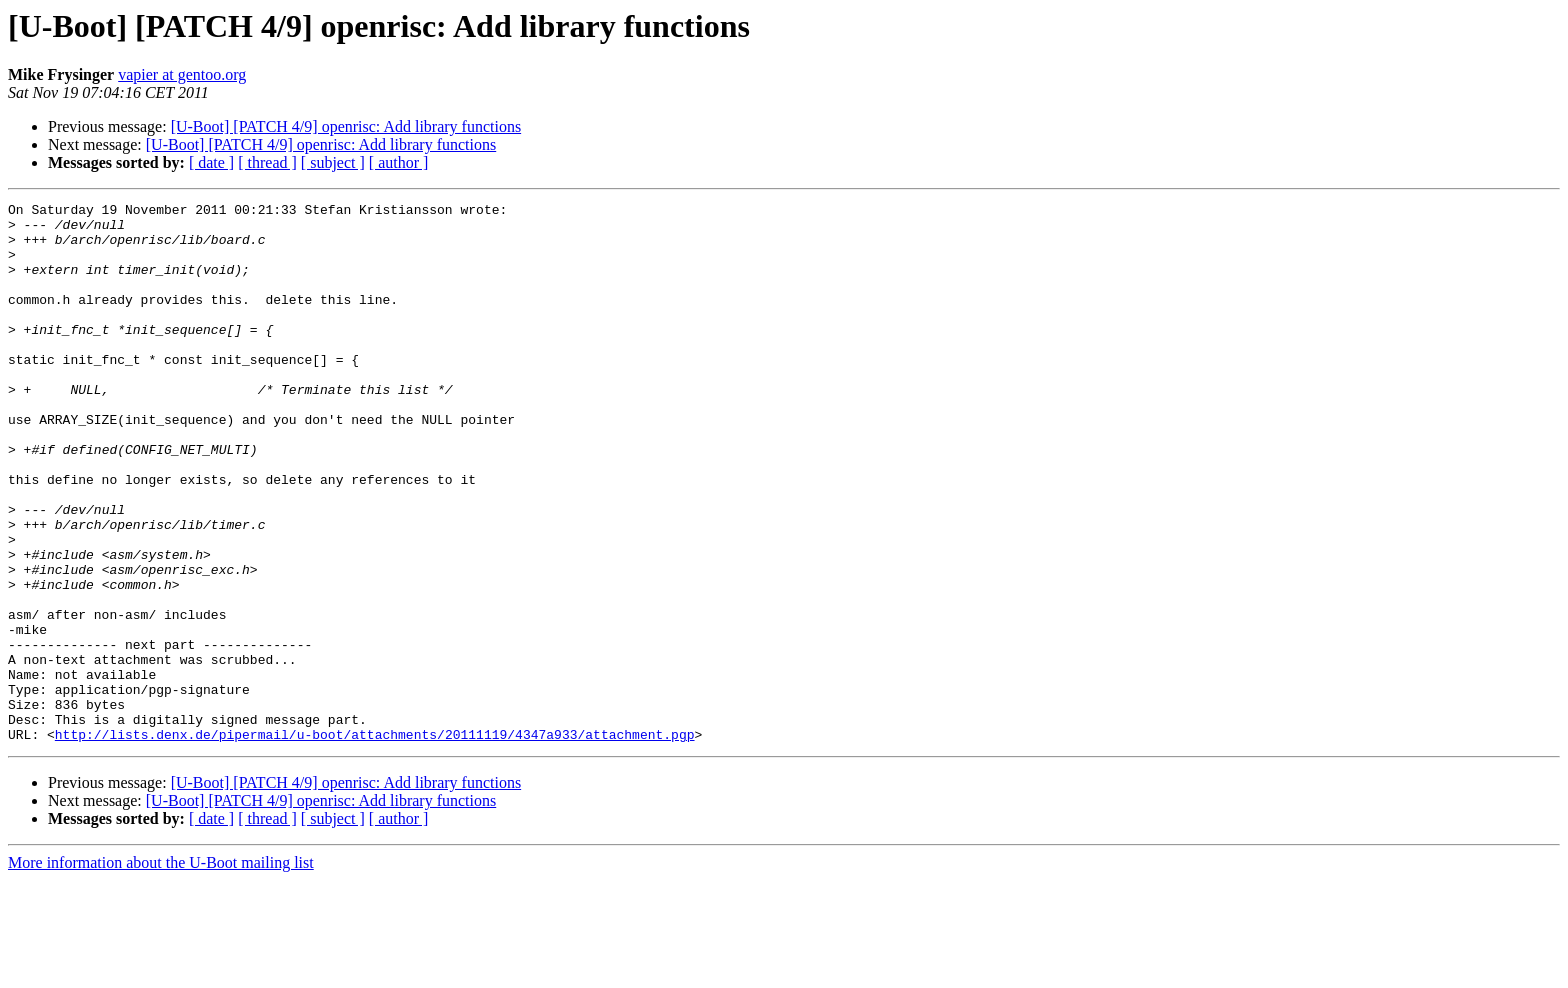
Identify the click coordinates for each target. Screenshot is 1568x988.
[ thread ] (267, 162)
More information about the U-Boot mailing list (161, 970)
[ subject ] (333, 162)
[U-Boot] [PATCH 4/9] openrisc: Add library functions (346, 126)
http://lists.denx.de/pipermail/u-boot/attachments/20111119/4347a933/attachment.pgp (375, 842)
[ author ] (399, 162)
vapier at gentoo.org (182, 74)
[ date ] (211, 162)
